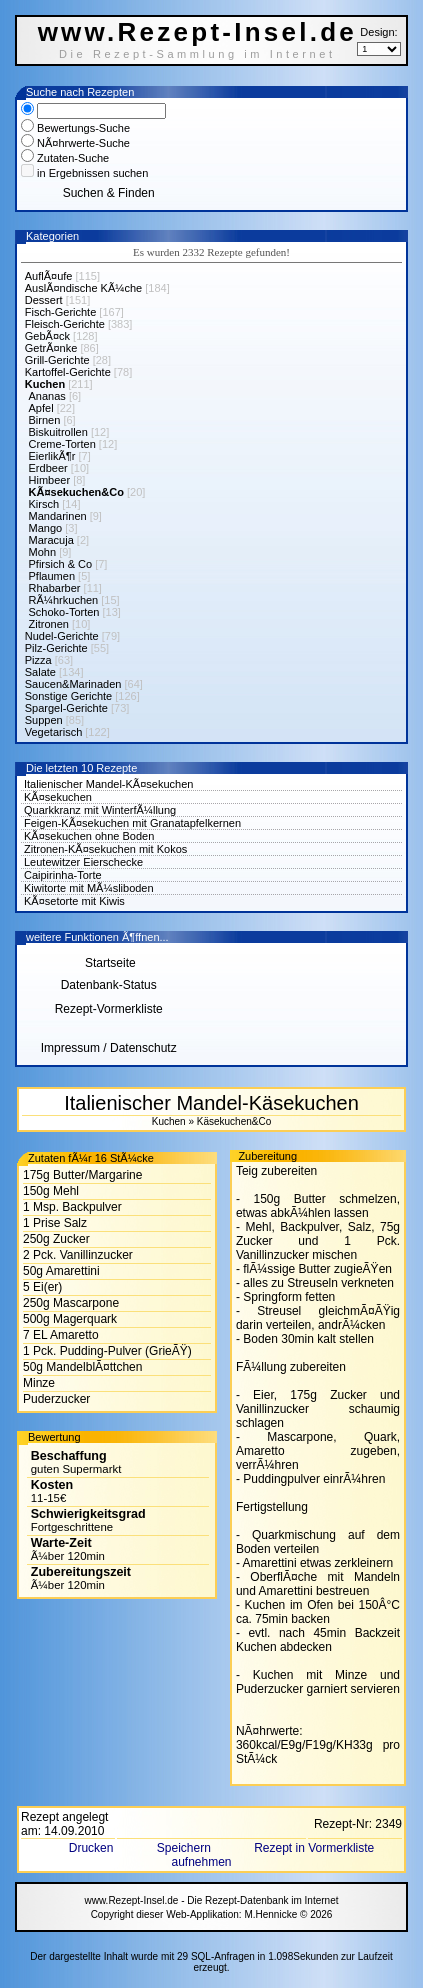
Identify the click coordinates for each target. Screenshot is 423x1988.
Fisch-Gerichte (61, 312)
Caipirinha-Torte (63, 875)
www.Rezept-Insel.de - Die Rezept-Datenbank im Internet (211, 1900)
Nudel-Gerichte (62, 636)
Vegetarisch (53, 732)
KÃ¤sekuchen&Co (76, 492)
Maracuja (51, 540)
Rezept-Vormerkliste (109, 1009)
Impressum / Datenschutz (109, 1048)
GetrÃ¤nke (51, 348)
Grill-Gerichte (57, 360)
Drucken (93, 1848)
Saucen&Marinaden (73, 684)
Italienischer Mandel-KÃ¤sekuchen (108, 784)
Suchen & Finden (109, 193)
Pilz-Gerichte (56, 648)
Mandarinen (58, 516)
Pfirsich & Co (61, 564)
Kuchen (45, 384)
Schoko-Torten (64, 612)
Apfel (41, 408)
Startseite (109, 963)
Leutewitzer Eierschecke (83, 862)
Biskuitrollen (58, 432)
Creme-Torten (62, 444)
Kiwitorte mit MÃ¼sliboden (89, 888)
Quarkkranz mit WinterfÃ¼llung (100, 810)
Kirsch (44, 504)
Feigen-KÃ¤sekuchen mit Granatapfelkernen (132, 823)
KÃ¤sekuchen (58, 797)
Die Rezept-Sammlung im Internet (197, 54)
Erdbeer (48, 468)
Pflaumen (52, 576)
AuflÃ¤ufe (49, 276)
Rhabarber (55, 588)
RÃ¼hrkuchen (64, 600)
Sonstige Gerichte (68, 696)
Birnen (45, 420)
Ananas (47, 396)
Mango (46, 528)
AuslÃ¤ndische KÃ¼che (83, 288)
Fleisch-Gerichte (65, 324)
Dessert (44, 300)
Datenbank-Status (109, 985)
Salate (40, 672)
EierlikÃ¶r (52, 456)
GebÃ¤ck (47, 336)
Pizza (38, 660)
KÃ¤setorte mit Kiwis (74, 901)
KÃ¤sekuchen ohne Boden (89, 836)
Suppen (44, 720)
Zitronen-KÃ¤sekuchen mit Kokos (105, 849)
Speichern (185, 1848)
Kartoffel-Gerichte (68, 372)
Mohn (43, 552)
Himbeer (50, 480)
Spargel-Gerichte (66, 708)
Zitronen (49, 624)
